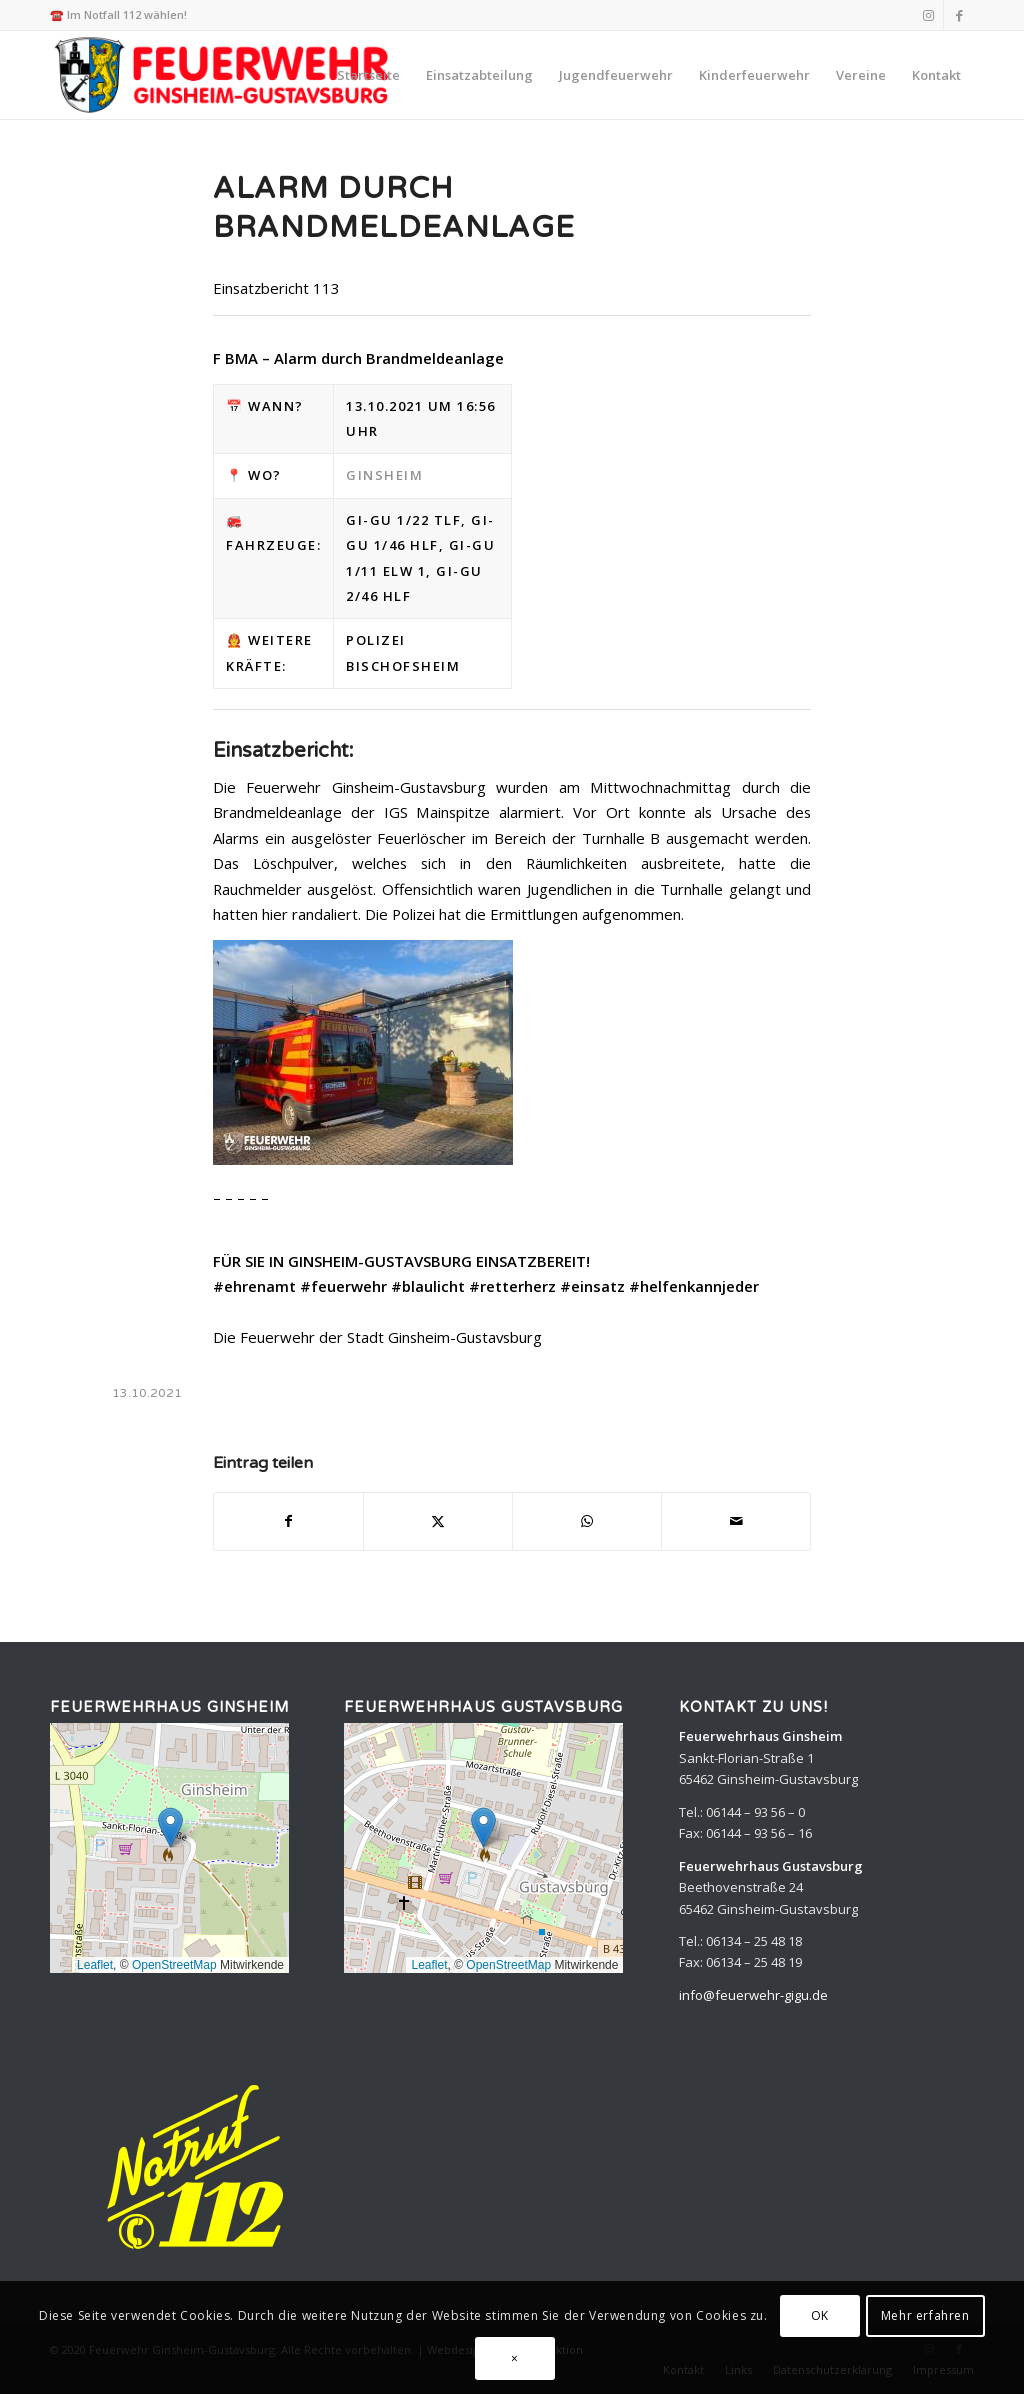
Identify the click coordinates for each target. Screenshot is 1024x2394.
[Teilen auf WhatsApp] (587, 1521)
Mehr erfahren (925, 2315)
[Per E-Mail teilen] (736, 1521)
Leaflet (95, 1965)
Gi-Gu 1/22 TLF (403, 520)
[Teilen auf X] (438, 1521)
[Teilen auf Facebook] (288, 1521)
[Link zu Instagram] (928, 15)
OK (820, 2315)
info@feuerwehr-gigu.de (753, 1995)
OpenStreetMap (174, 1965)
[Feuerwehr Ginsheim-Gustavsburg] (224, 75)
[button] (170, 1827)
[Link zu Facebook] (959, 15)
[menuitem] (368, 75)
